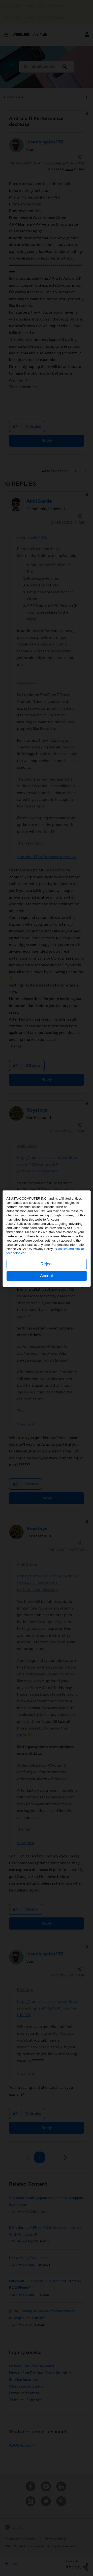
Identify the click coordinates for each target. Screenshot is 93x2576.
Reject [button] (46, 1313)
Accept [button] (46, 1325)
